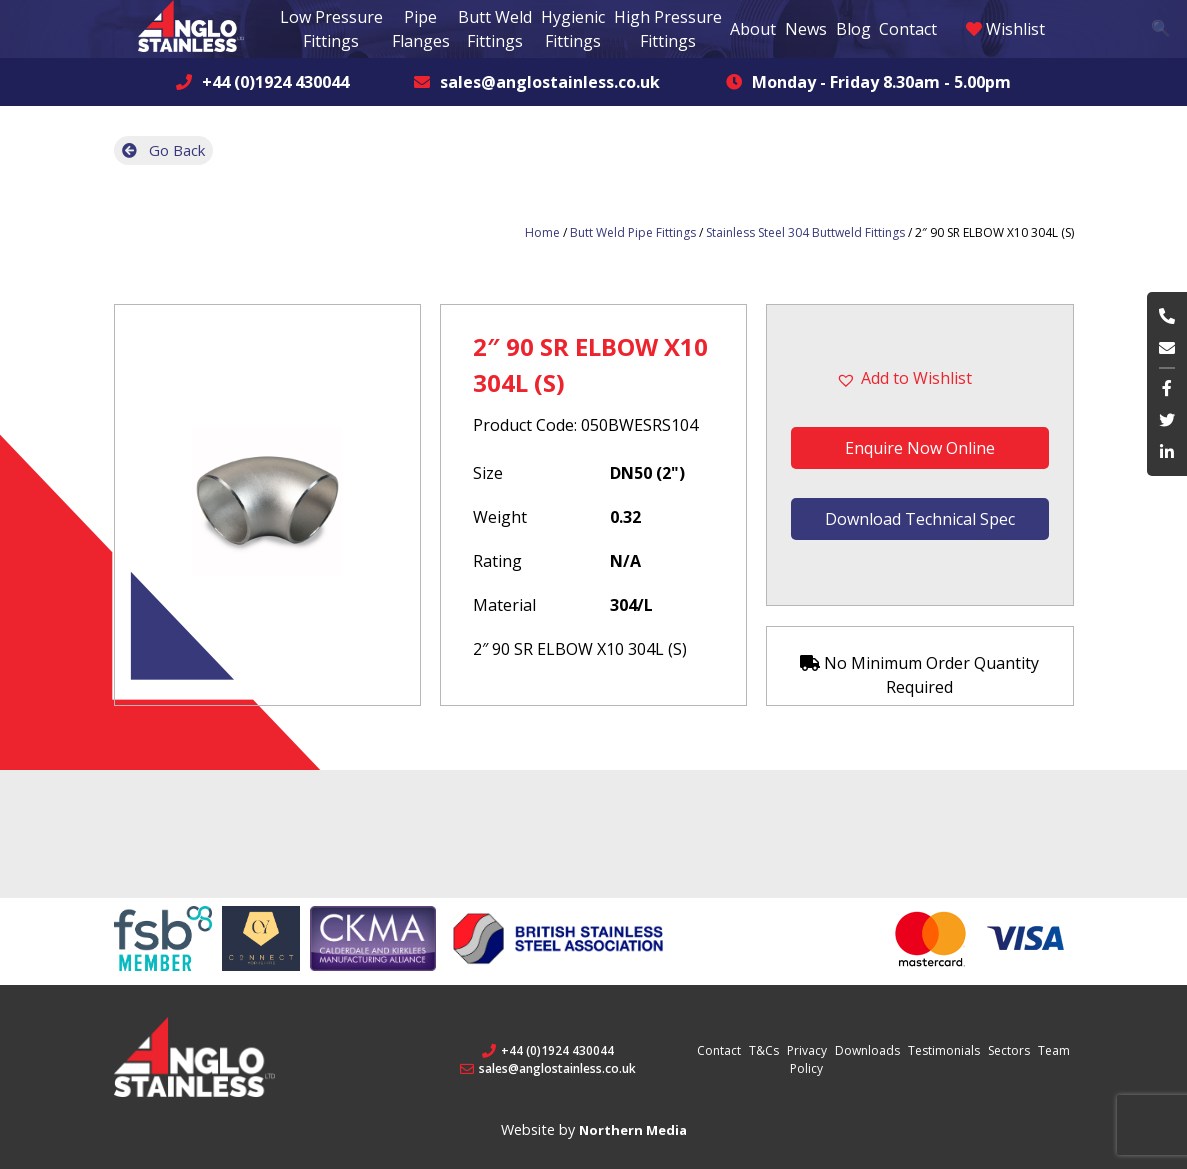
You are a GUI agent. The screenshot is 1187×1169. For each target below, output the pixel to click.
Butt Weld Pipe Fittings (633, 232)
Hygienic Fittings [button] (573, 29)
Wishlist (1005, 29)
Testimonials (944, 1050)
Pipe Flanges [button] (421, 29)
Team (1054, 1050)
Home (542, 232)
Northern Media (633, 1130)
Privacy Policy (807, 1059)
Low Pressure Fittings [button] (331, 29)
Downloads (867, 1050)
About (753, 29)
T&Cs (764, 1050)
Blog (853, 29)
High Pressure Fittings (668, 29)
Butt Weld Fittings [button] (495, 29)
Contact (908, 29)
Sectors (1009, 1050)
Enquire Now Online (920, 448)
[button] (919, 378)
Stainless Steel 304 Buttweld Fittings (805, 232)
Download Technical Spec (920, 518)
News (806, 29)
